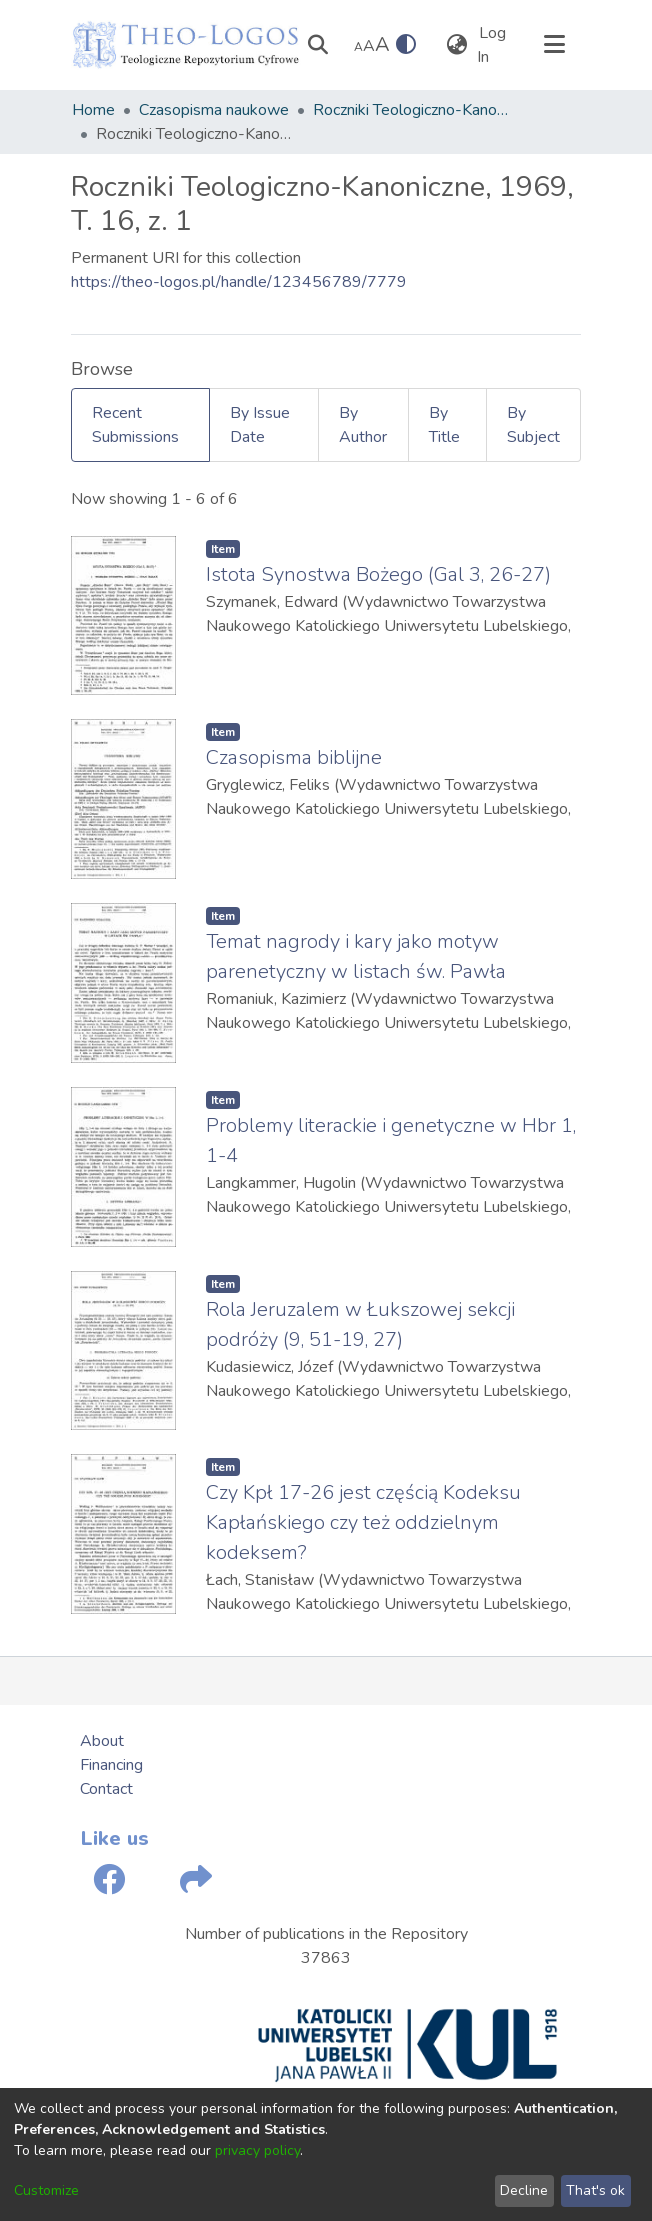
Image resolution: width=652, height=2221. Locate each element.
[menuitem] (456, 45)
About (102, 1741)
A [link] (358, 47)
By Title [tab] (444, 425)
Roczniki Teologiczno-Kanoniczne (413, 110)
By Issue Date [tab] (260, 425)
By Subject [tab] (533, 425)
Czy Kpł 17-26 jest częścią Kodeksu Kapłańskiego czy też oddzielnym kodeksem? (363, 1522)
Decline (524, 2190)
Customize (46, 2190)
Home (93, 110)
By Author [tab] (363, 425)
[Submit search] (317, 45)
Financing (111, 1765)
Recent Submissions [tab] (135, 425)
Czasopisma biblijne (294, 757)
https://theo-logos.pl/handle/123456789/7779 (239, 282)
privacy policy (257, 2150)
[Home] (186, 45)
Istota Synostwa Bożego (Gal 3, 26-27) (378, 574)
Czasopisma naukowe (214, 110)
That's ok (595, 2190)
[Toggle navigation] (554, 45)
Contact (106, 1789)
